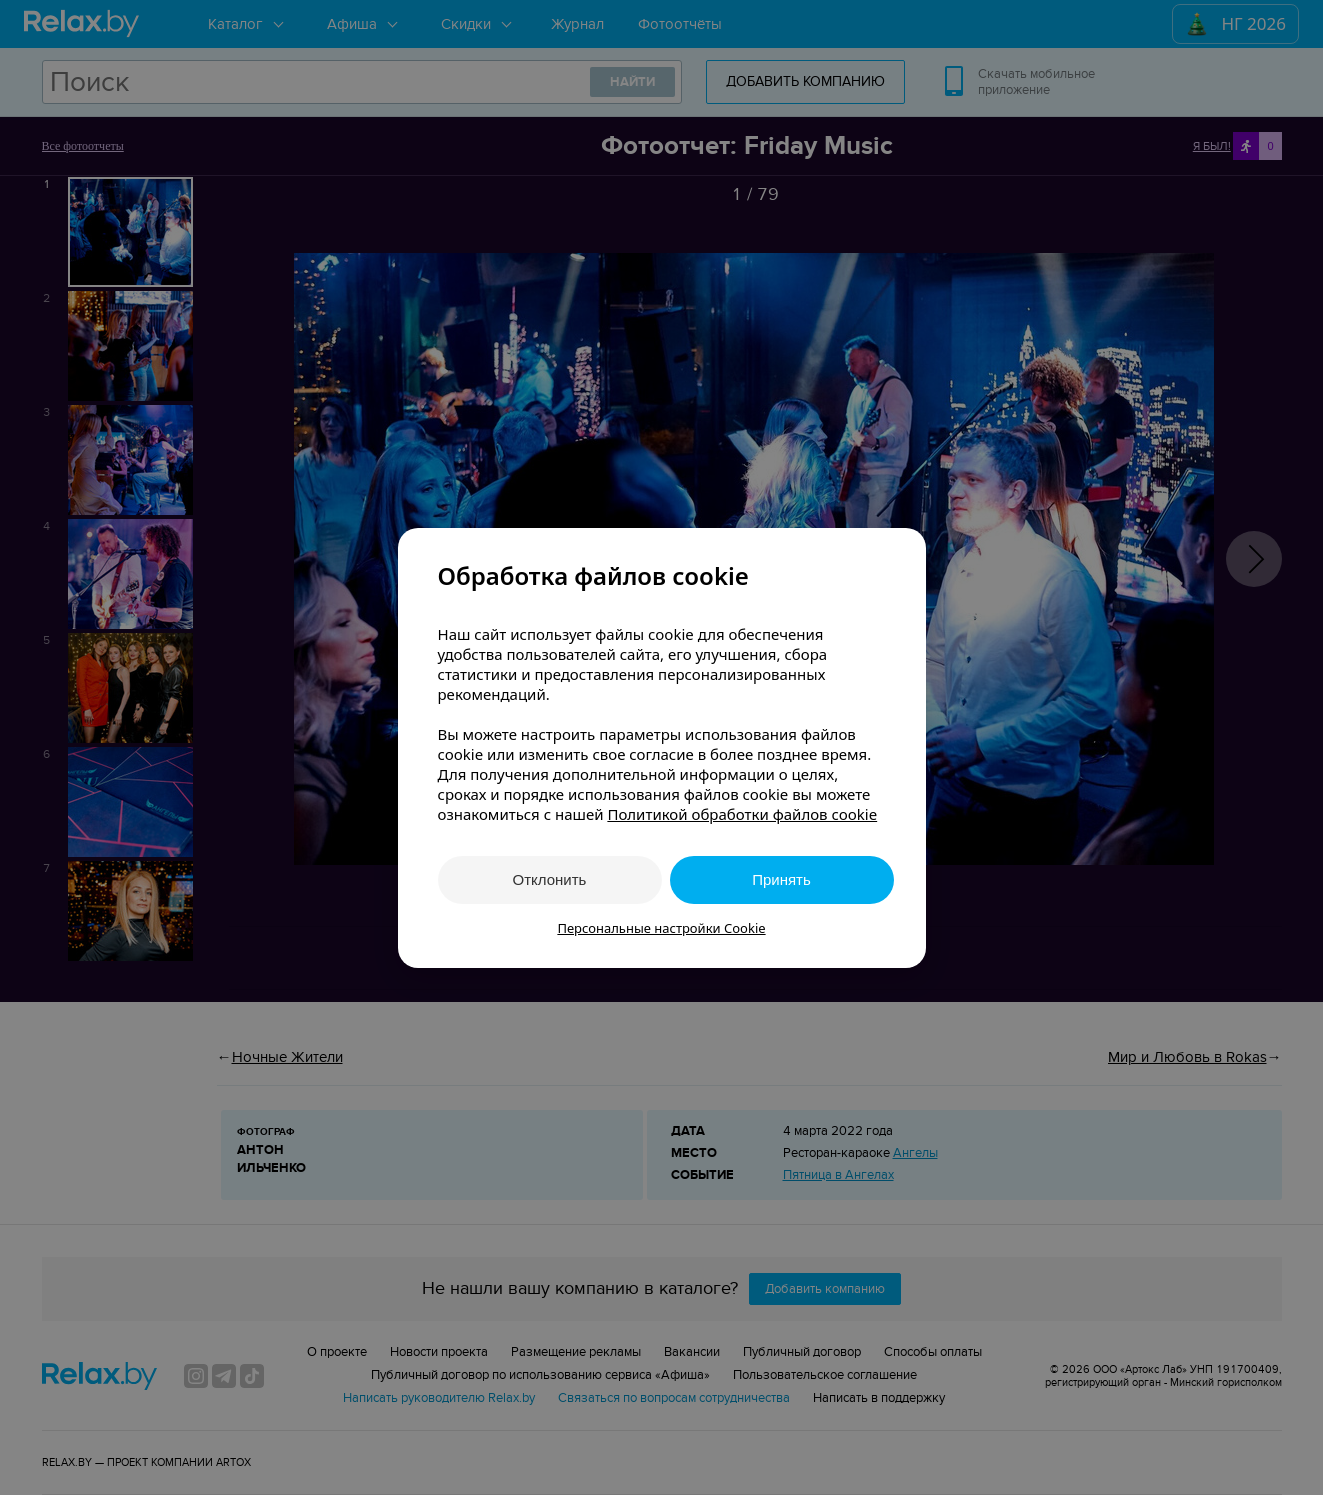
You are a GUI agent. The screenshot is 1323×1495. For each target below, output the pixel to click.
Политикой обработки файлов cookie (742, 814)
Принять (781, 879)
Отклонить (550, 879)
